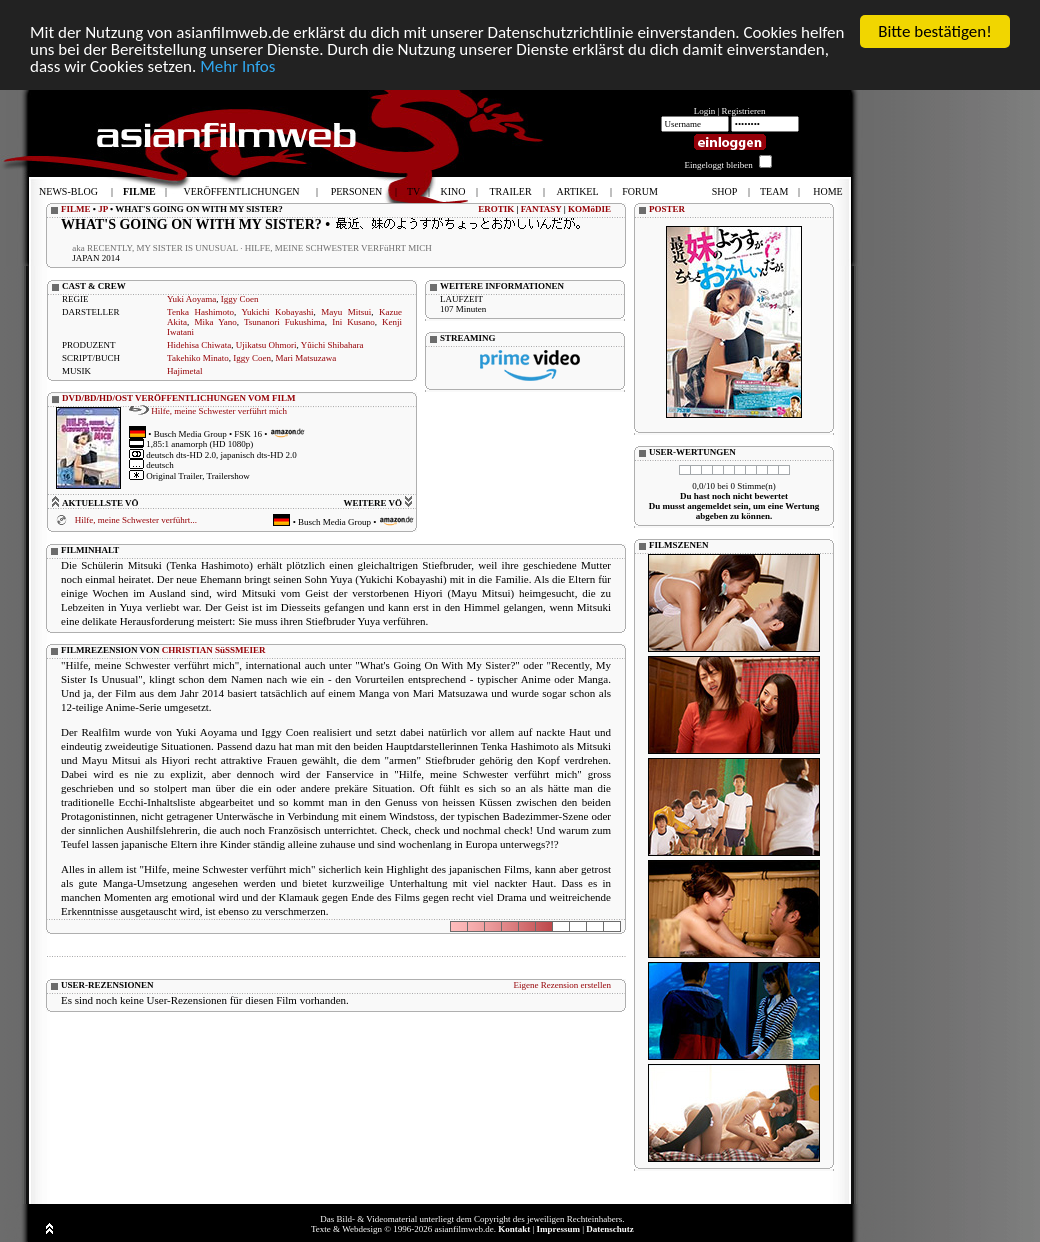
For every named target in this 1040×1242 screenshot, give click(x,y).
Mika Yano (215, 322)
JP (103, 209)
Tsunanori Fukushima (284, 322)
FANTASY (541, 209)
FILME (76, 209)
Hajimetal (185, 371)
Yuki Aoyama (191, 299)
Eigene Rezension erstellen (562, 984)
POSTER (667, 209)
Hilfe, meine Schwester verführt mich (219, 410)
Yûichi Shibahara (332, 345)
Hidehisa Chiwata (199, 345)
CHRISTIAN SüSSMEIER (214, 649)
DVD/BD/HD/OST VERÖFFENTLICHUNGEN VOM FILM (179, 398)
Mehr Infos (237, 65)
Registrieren (744, 111)
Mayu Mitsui (346, 312)
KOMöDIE (589, 209)
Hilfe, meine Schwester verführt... (136, 520)
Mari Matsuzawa (305, 358)
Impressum (558, 1229)
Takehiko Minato (198, 358)
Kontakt (514, 1229)
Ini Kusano (353, 322)
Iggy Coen (240, 299)
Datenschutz (610, 1229)
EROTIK (496, 209)
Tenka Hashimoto (200, 312)
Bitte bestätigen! (935, 31)
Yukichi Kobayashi (277, 312)
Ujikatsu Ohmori (266, 345)
